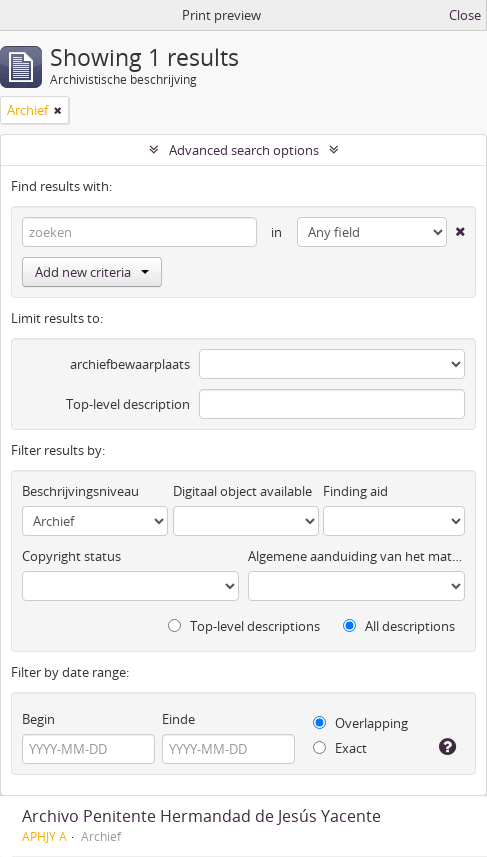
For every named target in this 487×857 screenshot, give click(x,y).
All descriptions (399, 626)
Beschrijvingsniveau (80, 491)
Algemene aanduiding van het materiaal (356, 556)
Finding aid (355, 491)
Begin (38, 719)
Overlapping (360, 723)
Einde (178, 719)
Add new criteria (92, 272)
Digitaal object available (242, 491)
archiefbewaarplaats (130, 364)
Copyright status (71, 556)
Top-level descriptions (244, 626)
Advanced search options (244, 150)
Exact (340, 748)
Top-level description (128, 404)
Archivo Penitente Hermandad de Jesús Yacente (201, 816)
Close (465, 15)
